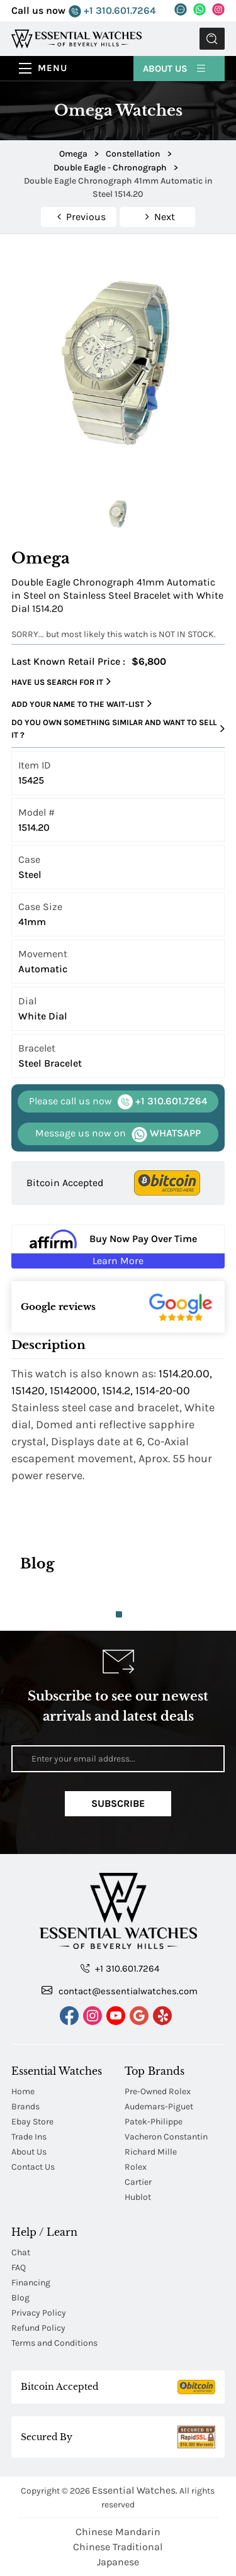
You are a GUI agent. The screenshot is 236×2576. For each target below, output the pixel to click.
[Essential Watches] (76, 38)
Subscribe (118, 1803)
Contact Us (33, 2167)
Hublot (138, 2197)
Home (23, 2091)
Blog (20, 2297)
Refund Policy (38, 2328)
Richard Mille (151, 2151)
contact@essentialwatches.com (120, 1990)
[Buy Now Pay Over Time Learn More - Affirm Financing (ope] (118, 1246)
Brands (25, 2106)
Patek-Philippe (154, 2121)
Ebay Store (32, 2121)
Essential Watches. (134, 2490)
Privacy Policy (38, 2312)
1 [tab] (119, 1614)
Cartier (138, 2182)
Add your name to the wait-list (81, 703)
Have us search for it (61, 681)
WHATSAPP (118, 1133)
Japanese (118, 2562)
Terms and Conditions (54, 2343)
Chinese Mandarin (118, 2532)
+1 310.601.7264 (112, 11)
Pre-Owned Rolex (158, 2091)
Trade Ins (29, 2136)
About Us (175, 68)
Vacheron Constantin (166, 2136)
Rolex (136, 2167)
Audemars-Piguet (159, 2106)
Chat (20, 2252)
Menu (52, 68)
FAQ (18, 2267)
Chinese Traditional (117, 2547)
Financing (30, 2282)
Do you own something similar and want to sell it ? (118, 729)
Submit (212, 39)
